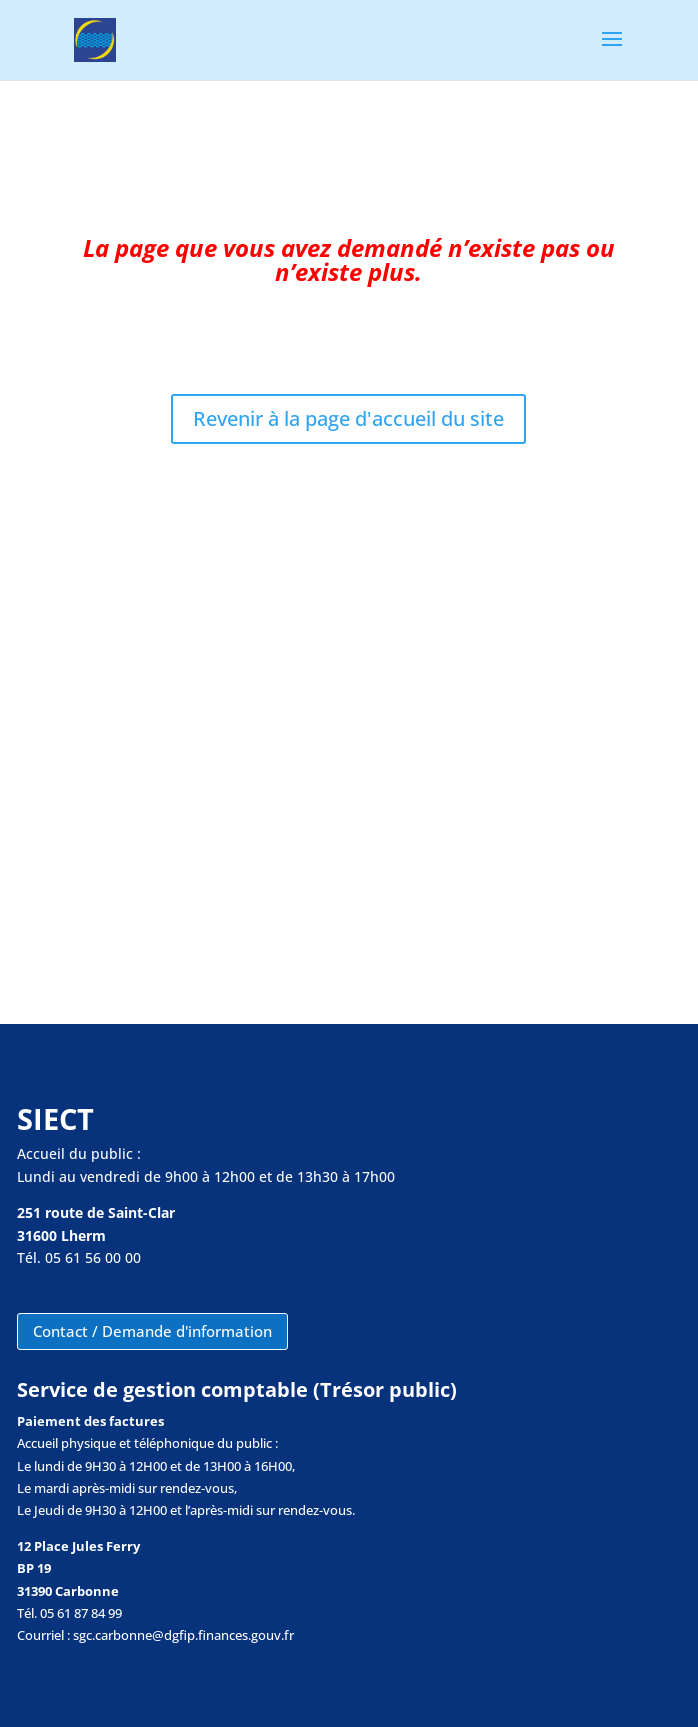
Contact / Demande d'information (152, 1331)
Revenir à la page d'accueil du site (348, 418)
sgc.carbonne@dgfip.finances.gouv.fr (183, 1635)
